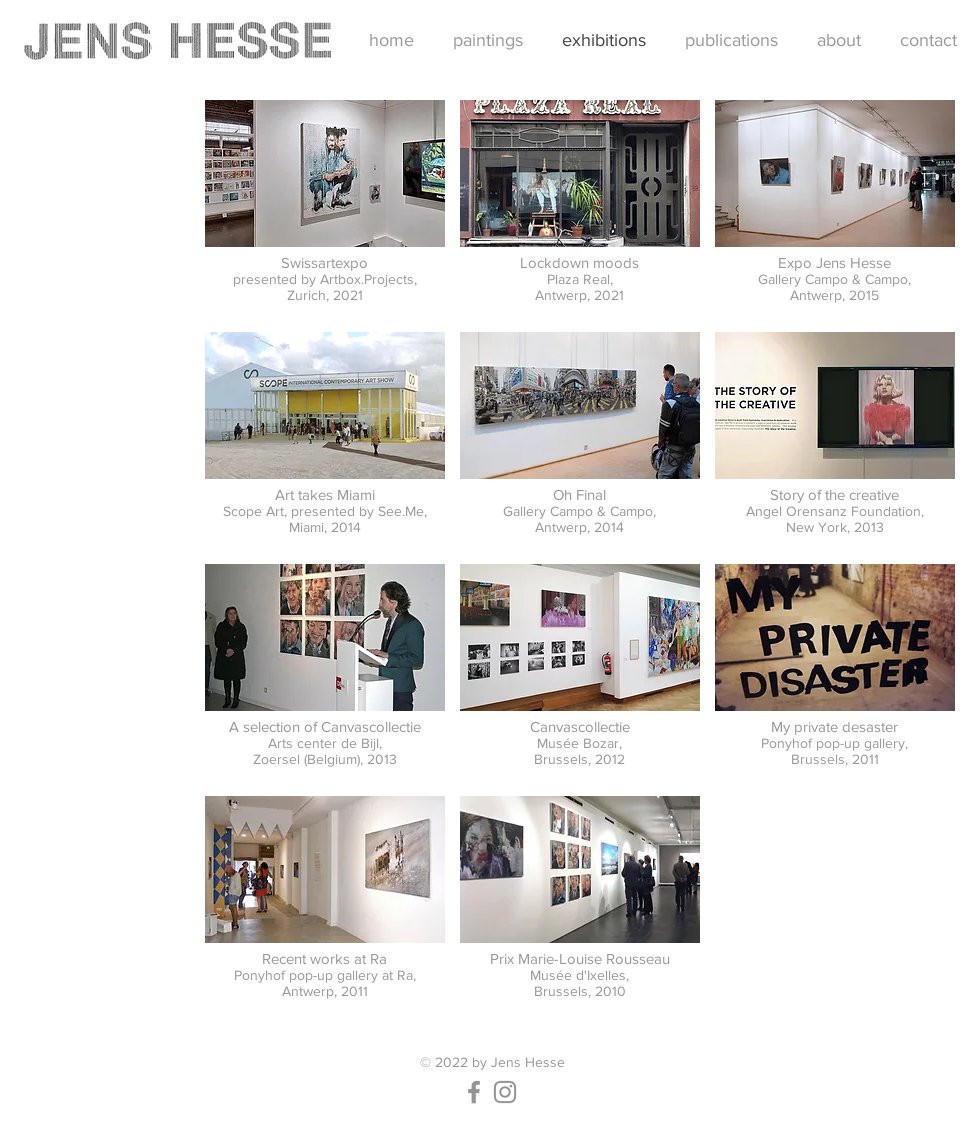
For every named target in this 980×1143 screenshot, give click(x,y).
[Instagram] (505, 1092)
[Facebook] (474, 1092)
